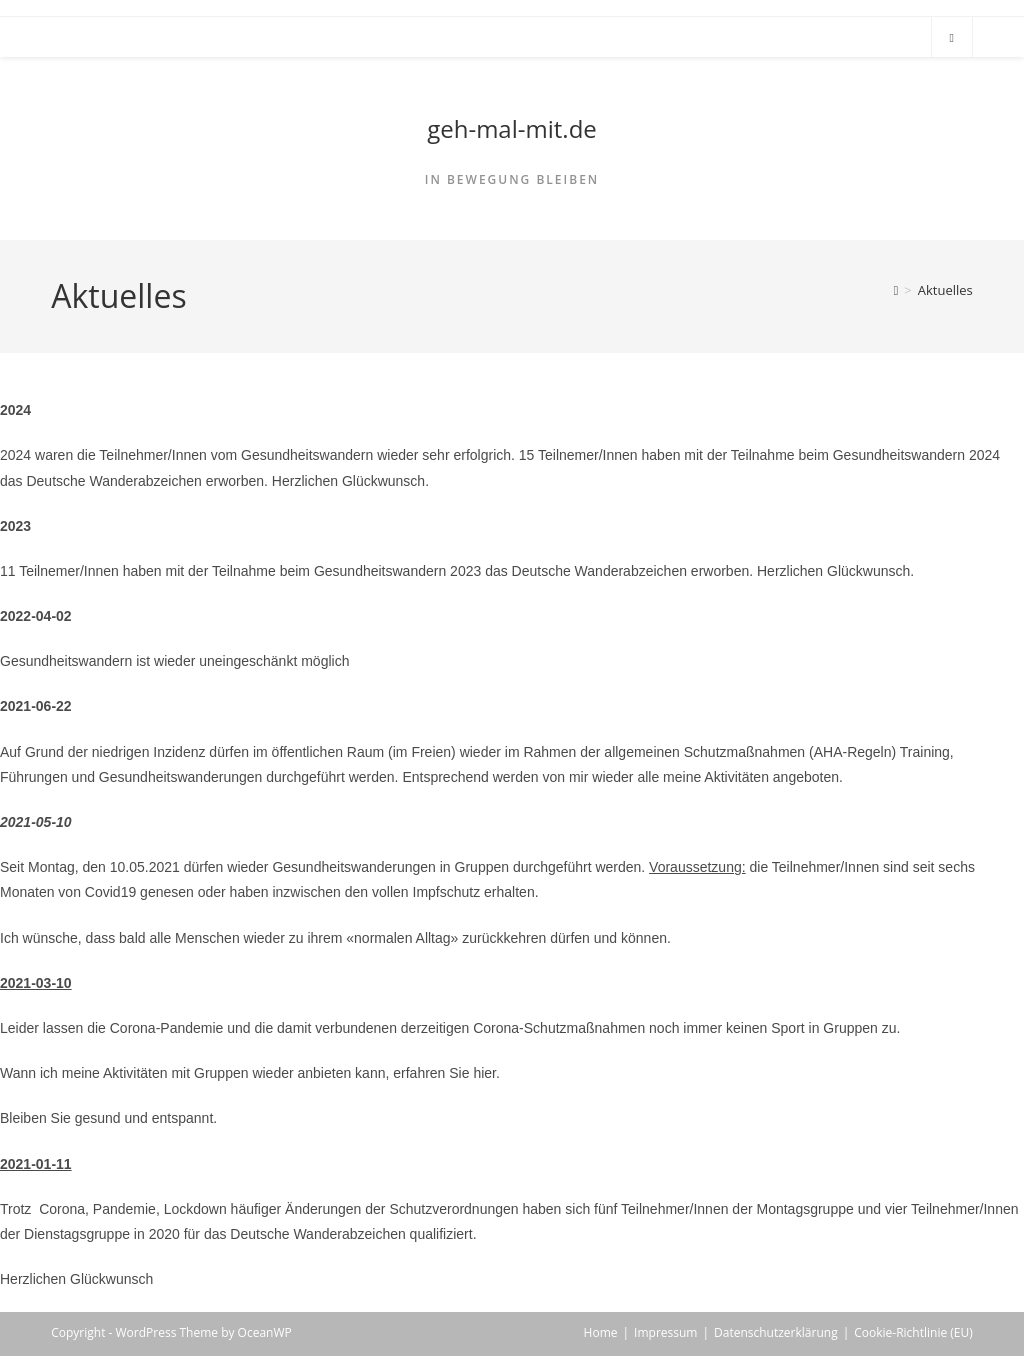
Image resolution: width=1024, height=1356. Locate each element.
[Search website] (952, 38)
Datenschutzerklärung (776, 1332)
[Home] (896, 290)
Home (601, 1332)
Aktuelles (945, 290)
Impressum (665, 1332)
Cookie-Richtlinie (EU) (913, 1332)
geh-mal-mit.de (512, 128)
